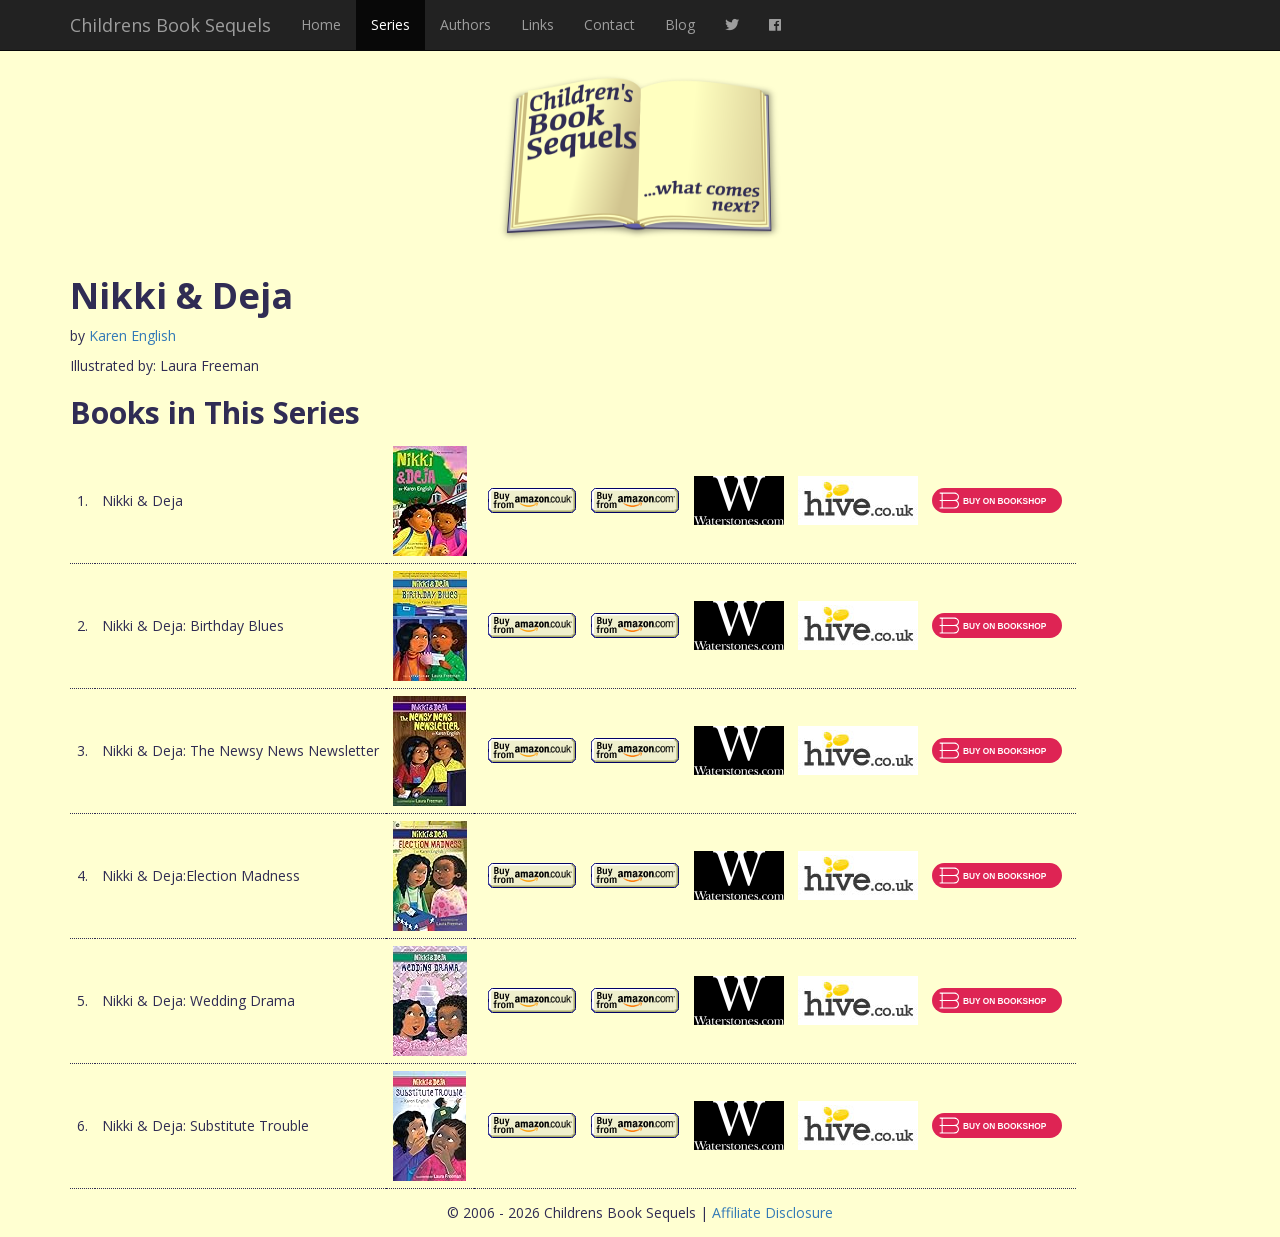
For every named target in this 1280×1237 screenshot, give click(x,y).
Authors (465, 24)
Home (321, 24)
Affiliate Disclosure (772, 1212)
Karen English (132, 335)
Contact (609, 24)
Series (390, 24)
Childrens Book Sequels (170, 25)
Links (537, 24)
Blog (680, 24)
